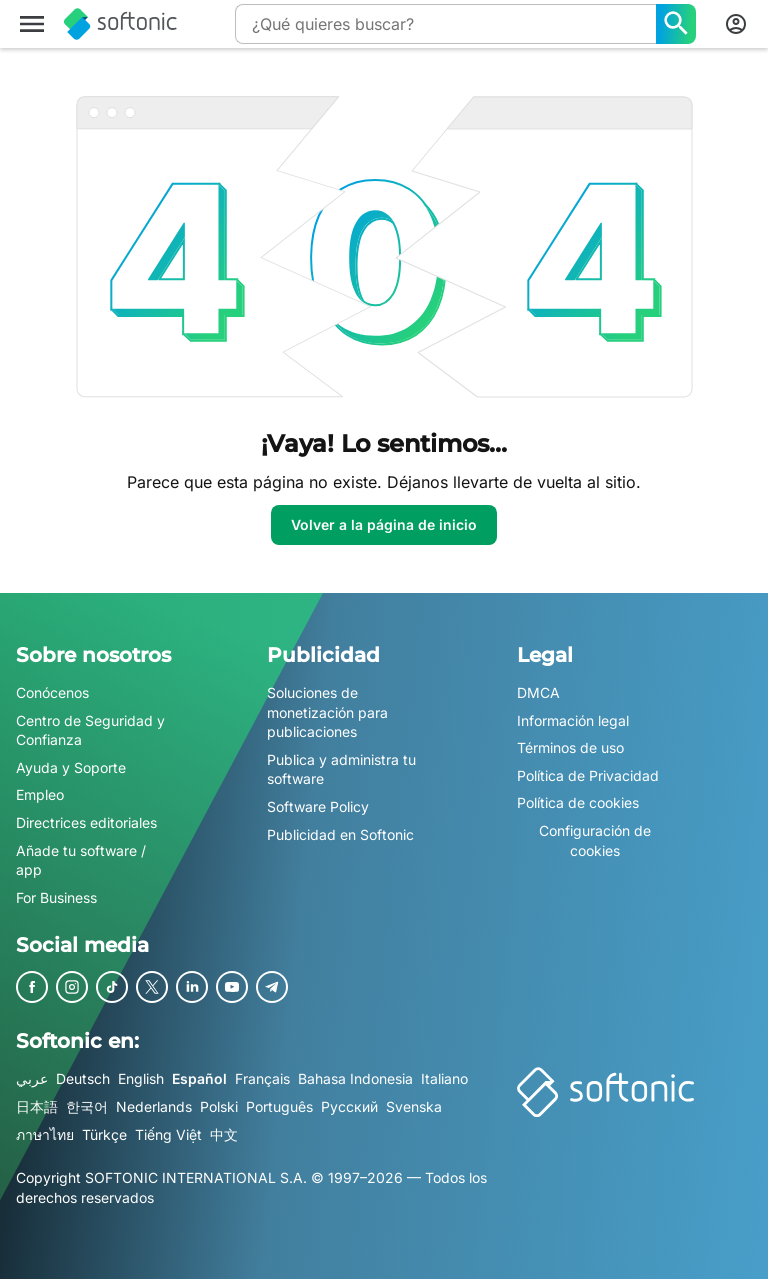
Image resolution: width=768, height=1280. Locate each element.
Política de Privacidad (588, 775)
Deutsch (83, 1079)
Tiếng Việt (168, 1134)
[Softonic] (120, 24)
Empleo (40, 795)
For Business (56, 897)
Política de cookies (578, 803)
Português (279, 1106)
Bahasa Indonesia (355, 1079)
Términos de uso (570, 747)
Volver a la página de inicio (384, 524)
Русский (349, 1106)
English (141, 1079)
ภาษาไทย (45, 1134)
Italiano (444, 1079)
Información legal (573, 720)
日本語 (37, 1106)
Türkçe (104, 1134)
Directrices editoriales (86, 822)
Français (262, 1079)
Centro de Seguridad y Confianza (90, 730)
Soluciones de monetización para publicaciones (327, 712)
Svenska (414, 1106)
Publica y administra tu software (341, 769)
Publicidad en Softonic (340, 834)
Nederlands (154, 1106)
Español (199, 1079)
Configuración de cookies (595, 840)
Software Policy (318, 806)
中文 (224, 1134)
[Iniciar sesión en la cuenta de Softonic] (736, 24)
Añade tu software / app (81, 860)
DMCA (538, 692)
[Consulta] (445, 24)
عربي (32, 1079)
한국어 (87, 1106)
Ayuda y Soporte (71, 767)
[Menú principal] (32, 24)
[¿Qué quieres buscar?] (676, 24)
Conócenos (52, 692)
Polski (219, 1106)
